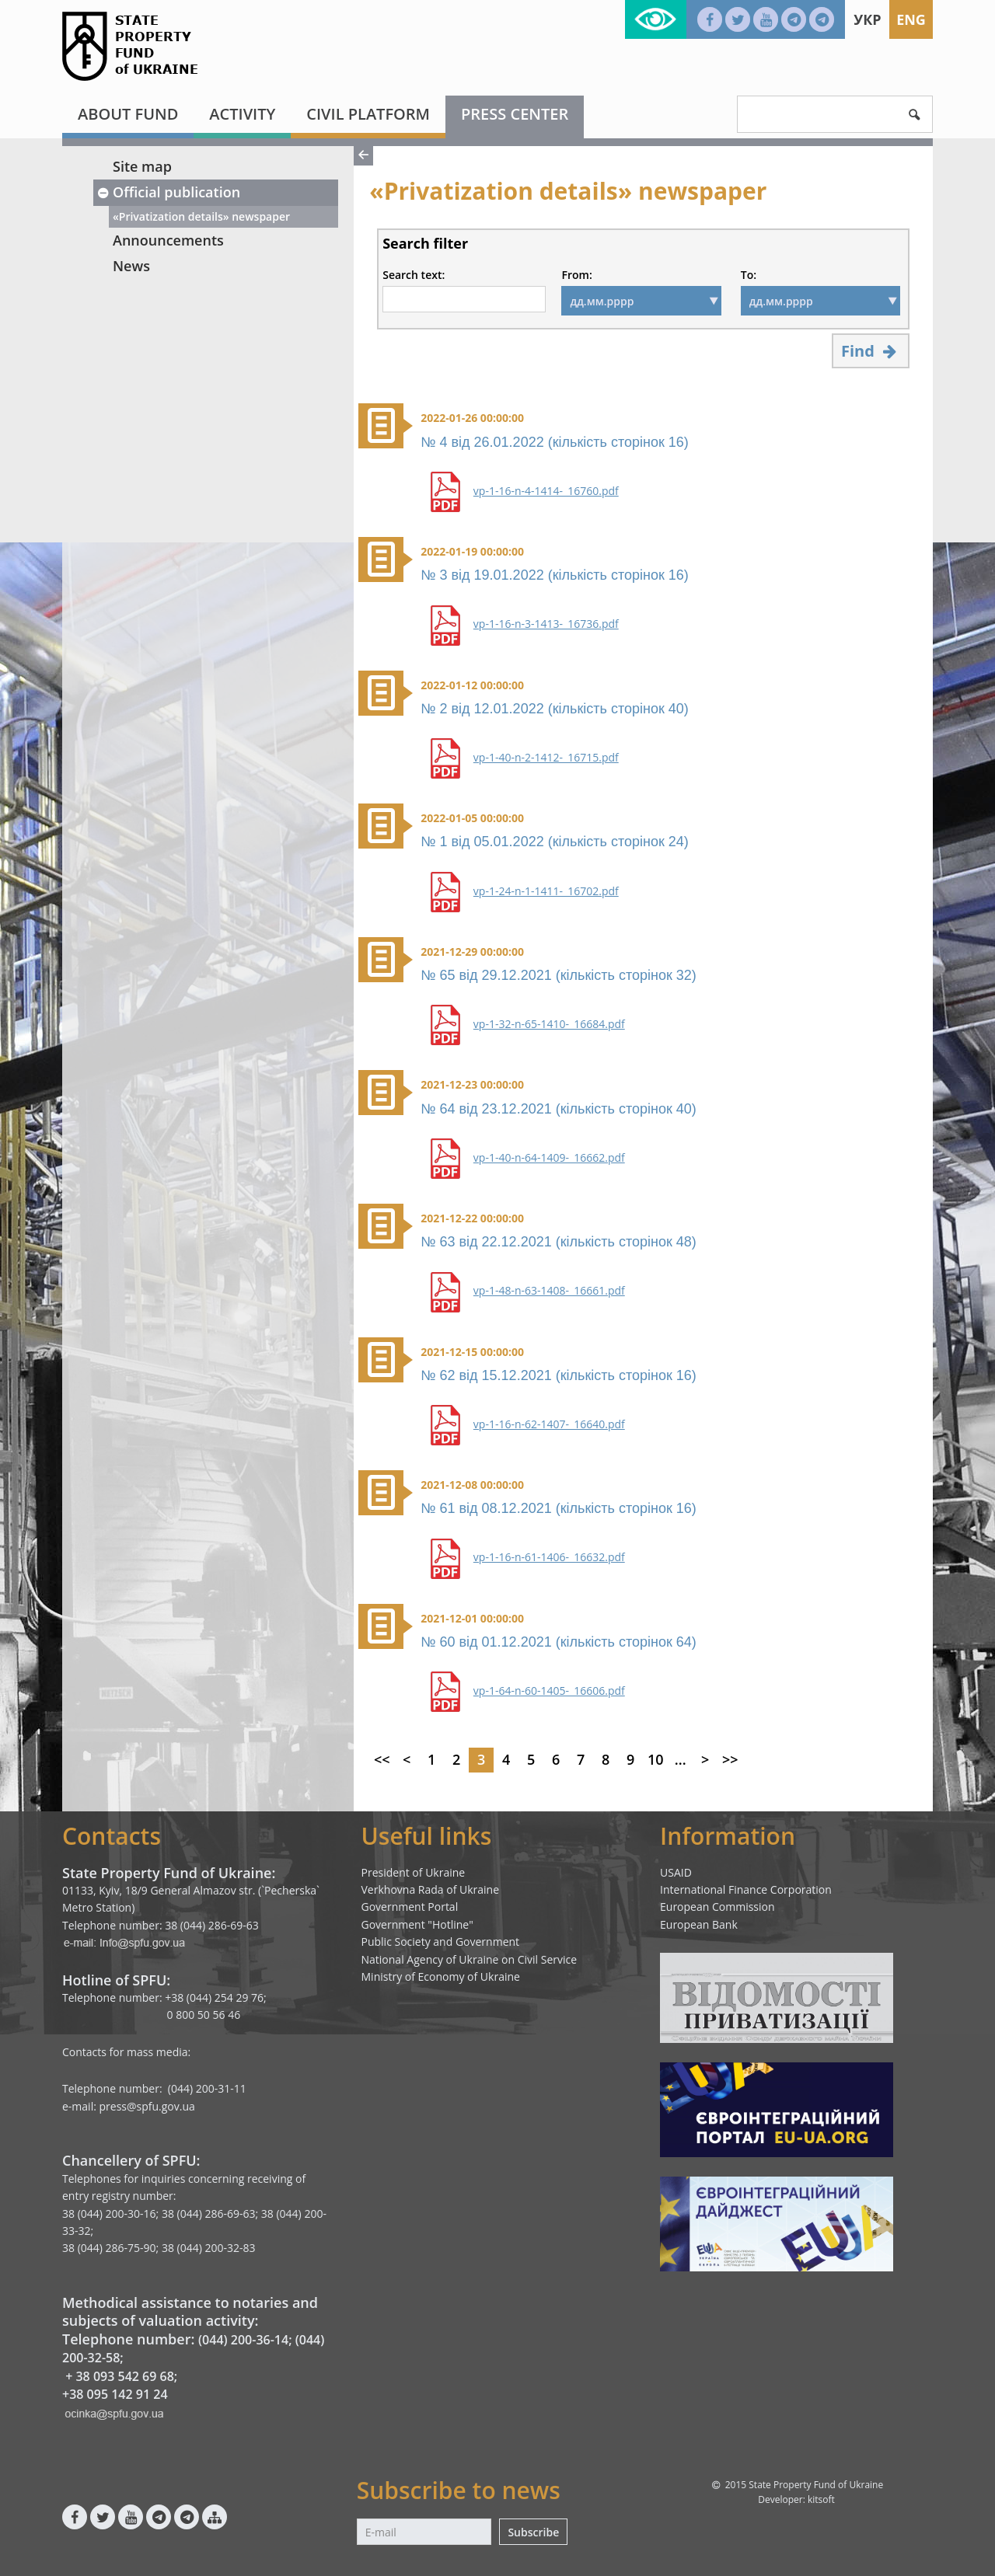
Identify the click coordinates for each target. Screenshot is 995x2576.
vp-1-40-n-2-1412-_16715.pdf (546, 758)
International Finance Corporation (746, 1889)
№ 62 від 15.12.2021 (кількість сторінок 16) (558, 1375)
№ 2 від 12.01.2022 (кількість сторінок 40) (555, 708)
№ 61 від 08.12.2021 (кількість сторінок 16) (558, 1508)
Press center (514, 113)
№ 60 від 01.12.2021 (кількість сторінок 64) (558, 1642)
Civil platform (368, 113)
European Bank (699, 1924)
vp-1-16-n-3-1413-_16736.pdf (546, 624)
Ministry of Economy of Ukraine (440, 1976)
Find (870, 350)
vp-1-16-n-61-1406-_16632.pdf (549, 1557)
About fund (128, 113)
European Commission (717, 1906)
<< (382, 1759)
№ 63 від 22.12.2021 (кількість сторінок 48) (558, 1242)
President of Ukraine (413, 1872)
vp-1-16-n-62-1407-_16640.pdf (549, 1424)
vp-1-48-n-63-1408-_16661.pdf (549, 1291)
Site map (142, 166)
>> (730, 1759)
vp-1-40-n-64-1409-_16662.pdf (549, 1158)
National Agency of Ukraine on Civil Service (469, 1959)
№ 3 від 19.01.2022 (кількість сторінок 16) (555, 575)
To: (748, 275)
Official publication (168, 192)
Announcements (168, 240)
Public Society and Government (440, 1941)
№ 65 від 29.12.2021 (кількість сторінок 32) (558, 975)
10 (656, 1759)
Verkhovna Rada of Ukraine (430, 1889)
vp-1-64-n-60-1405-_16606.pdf (549, 1691)
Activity (242, 113)
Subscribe (533, 2532)
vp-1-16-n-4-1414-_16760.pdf (546, 491)
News (131, 265)
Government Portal (410, 1906)
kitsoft (821, 2499)
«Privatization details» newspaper (201, 216)
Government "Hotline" (417, 1924)
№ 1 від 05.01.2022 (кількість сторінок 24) (555, 841)
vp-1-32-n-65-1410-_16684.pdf (549, 1024)
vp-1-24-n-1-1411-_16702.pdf (546, 891)
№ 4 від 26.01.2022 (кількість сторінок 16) (555, 442)
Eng (911, 19)
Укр (867, 19)
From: (576, 275)
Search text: (413, 275)
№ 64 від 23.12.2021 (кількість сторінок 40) (558, 1109)
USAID (676, 1872)
